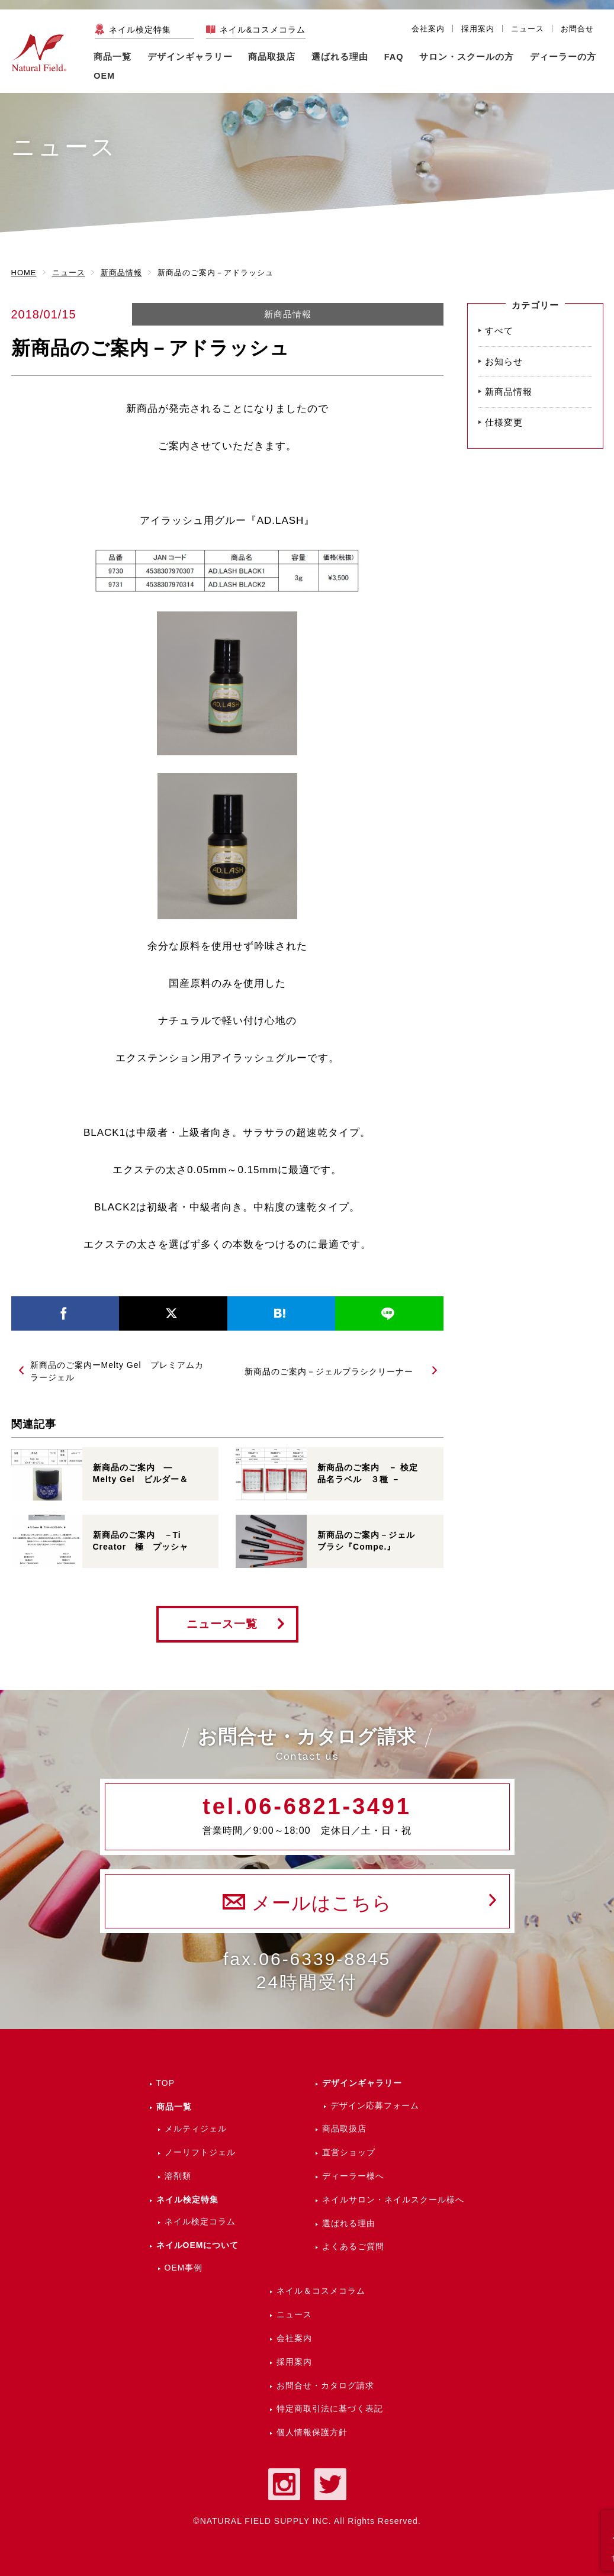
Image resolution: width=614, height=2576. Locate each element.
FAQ (394, 57)
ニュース (527, 28)
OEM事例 (184, 2267)
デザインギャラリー (362, 2083)
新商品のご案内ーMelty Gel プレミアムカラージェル (117, 1371)
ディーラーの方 (563, 57)
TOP (165, 2083)
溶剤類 (178, 2176)
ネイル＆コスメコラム (321, 2290)
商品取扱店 (344, 2128)
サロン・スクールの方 (466, 57)
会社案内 (428, 28)
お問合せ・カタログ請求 (325, 2385)
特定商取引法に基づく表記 (330, 2408)
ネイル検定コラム (200, 2221)
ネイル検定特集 (140, 29)
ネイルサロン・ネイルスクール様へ (393, 2199)
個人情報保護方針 (312, 2432)
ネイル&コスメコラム (263, 29)
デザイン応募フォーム (374, 2105)
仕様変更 (504, 422)
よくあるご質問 (353, 2246)
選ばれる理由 (339, 57)
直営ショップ (348, 2152)
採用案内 (477, 28)
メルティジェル (196, 2128)
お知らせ (504, 361)
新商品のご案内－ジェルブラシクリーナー (329, 1371)
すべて (499, 331)
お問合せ (577, 28)
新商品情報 (287, 314)
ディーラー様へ (353, 2176)
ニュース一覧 (222, 1624)
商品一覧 (112, 57)
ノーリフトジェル (200, 2152)
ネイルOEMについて (197, 2245)
